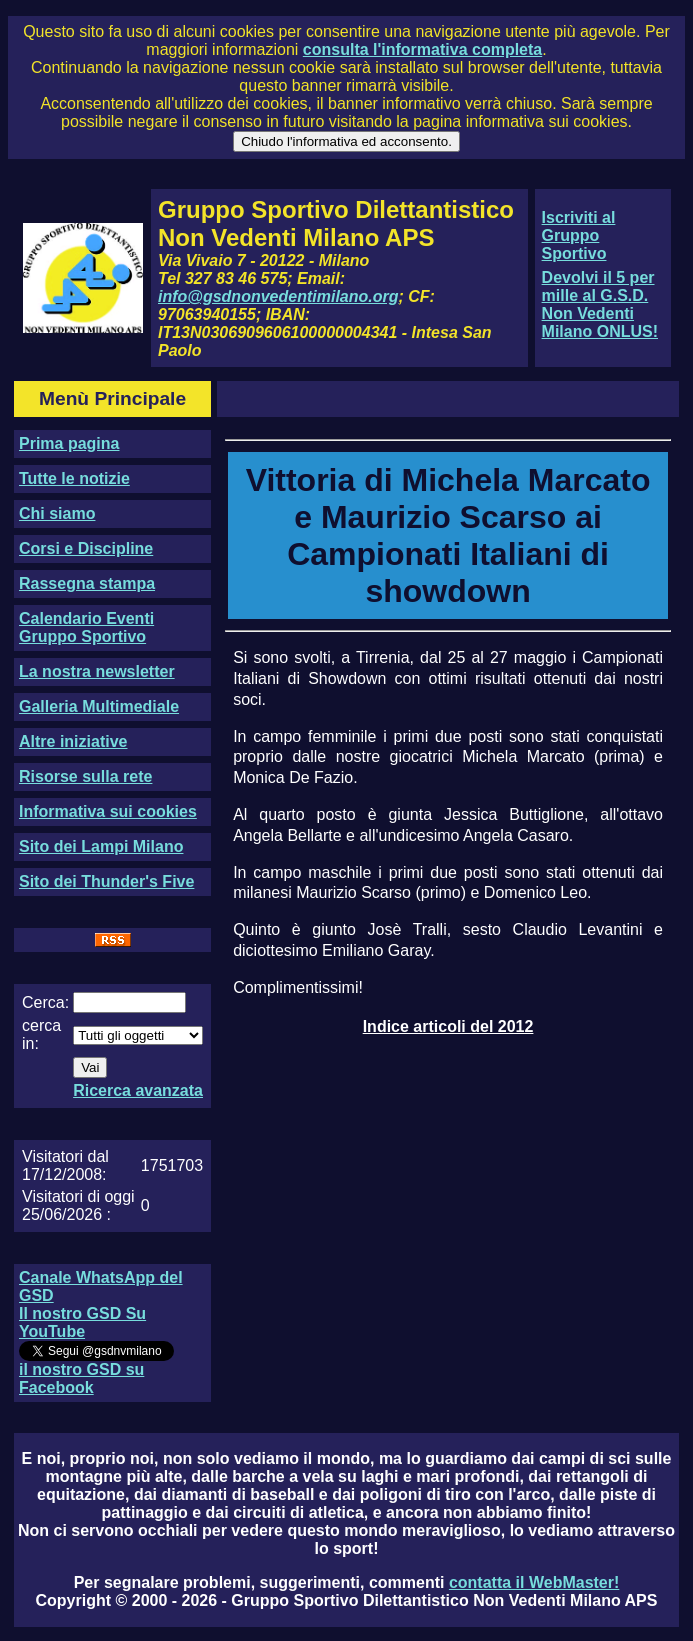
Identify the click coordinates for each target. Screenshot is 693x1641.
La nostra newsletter (97, 671)
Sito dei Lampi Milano (101, 846)
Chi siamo (57, 513)
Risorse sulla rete (85, 776)
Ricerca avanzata (138, 1090)
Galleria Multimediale (99, 706)
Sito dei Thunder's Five (106, 881)
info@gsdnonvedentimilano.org (278, 296)
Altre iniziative (73, 741)
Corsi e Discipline (86, 548)
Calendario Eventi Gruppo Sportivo (86, 627)
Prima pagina (69, 443)
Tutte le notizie (74, 478)
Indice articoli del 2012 (448, 1026)
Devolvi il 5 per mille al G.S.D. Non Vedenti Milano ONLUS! (600, 304)
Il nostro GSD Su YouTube (82, 1322)
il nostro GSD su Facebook (81, 1378)
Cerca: (45, 1002)
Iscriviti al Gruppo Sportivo (579, 235)
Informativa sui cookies (108, 811)
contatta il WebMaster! (534, 1582)
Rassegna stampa (87, 583)
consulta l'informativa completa (422, 49)
